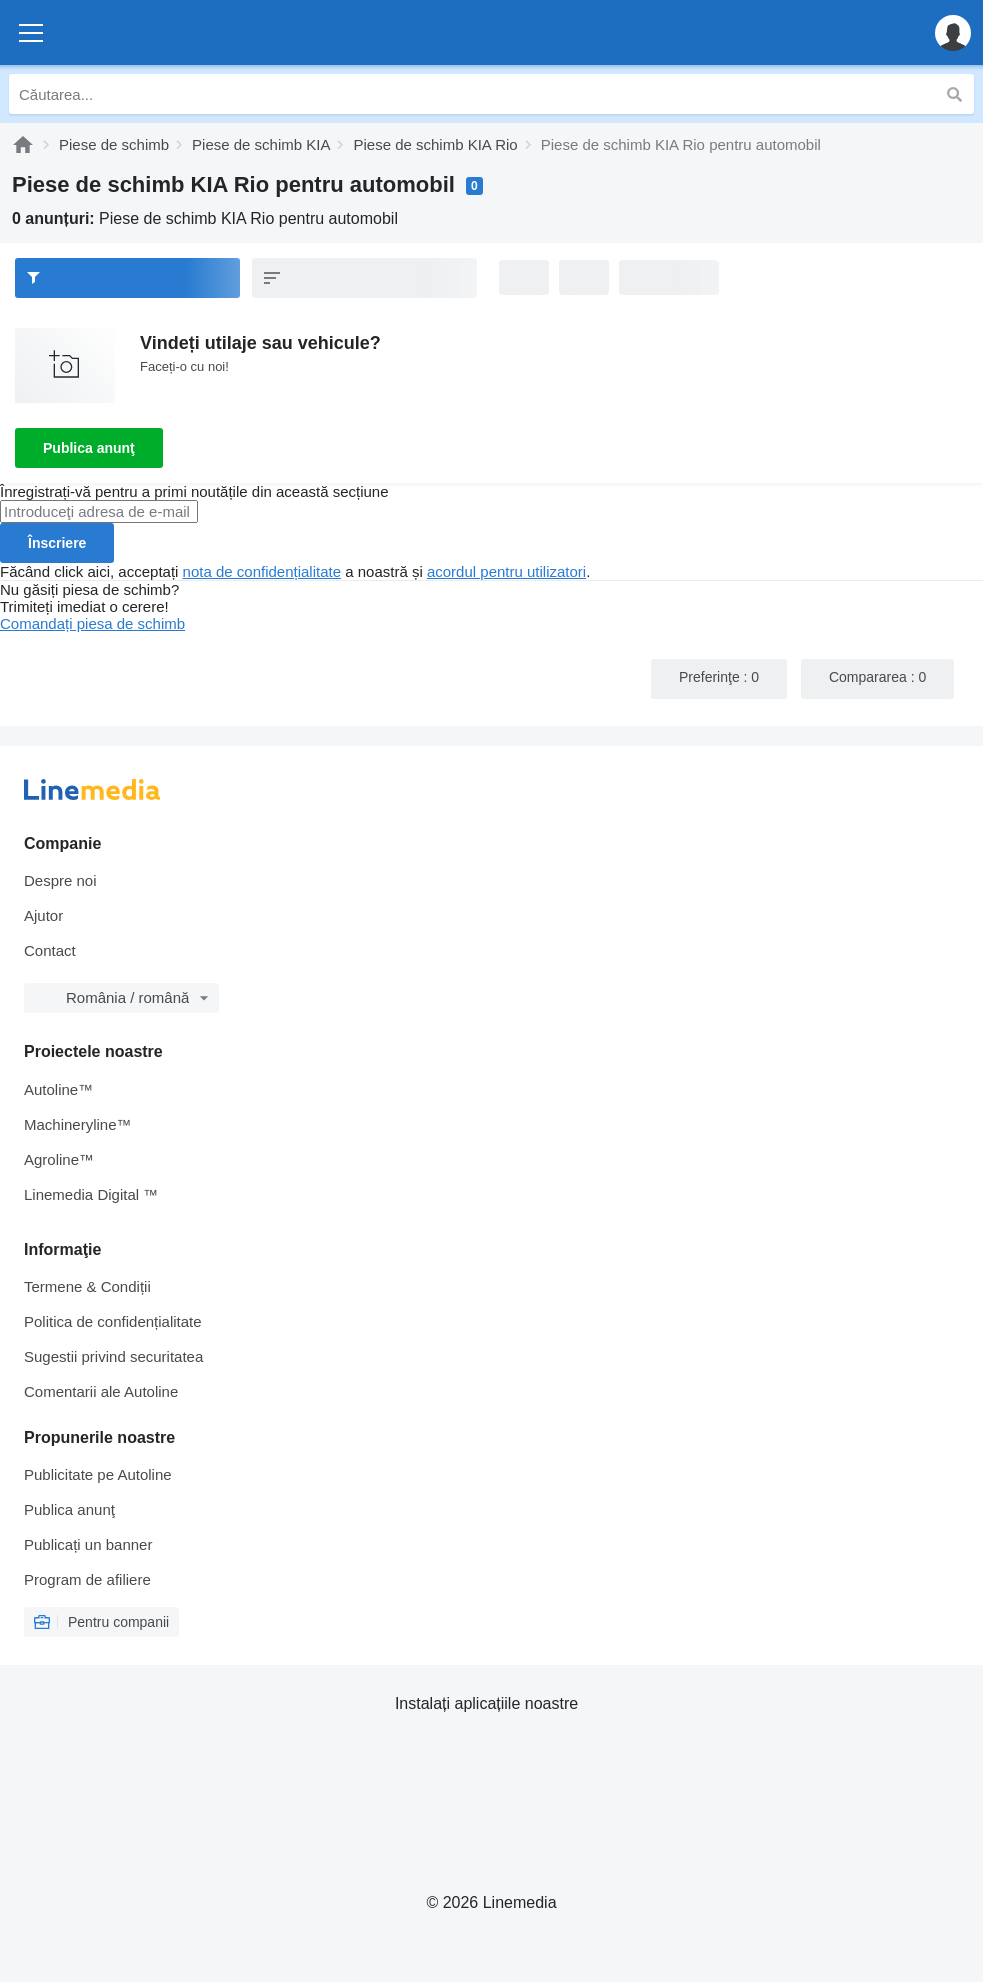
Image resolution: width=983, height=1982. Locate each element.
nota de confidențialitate (262, 571)
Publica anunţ (89, 448)
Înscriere (57, 543)
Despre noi (60, 880)
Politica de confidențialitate (113, 1321)
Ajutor (43, 915)
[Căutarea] (954, 94)
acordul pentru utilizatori (506, 571)
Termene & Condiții (87, 1286)
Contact (50, 950)
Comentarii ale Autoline (101, 1391)
